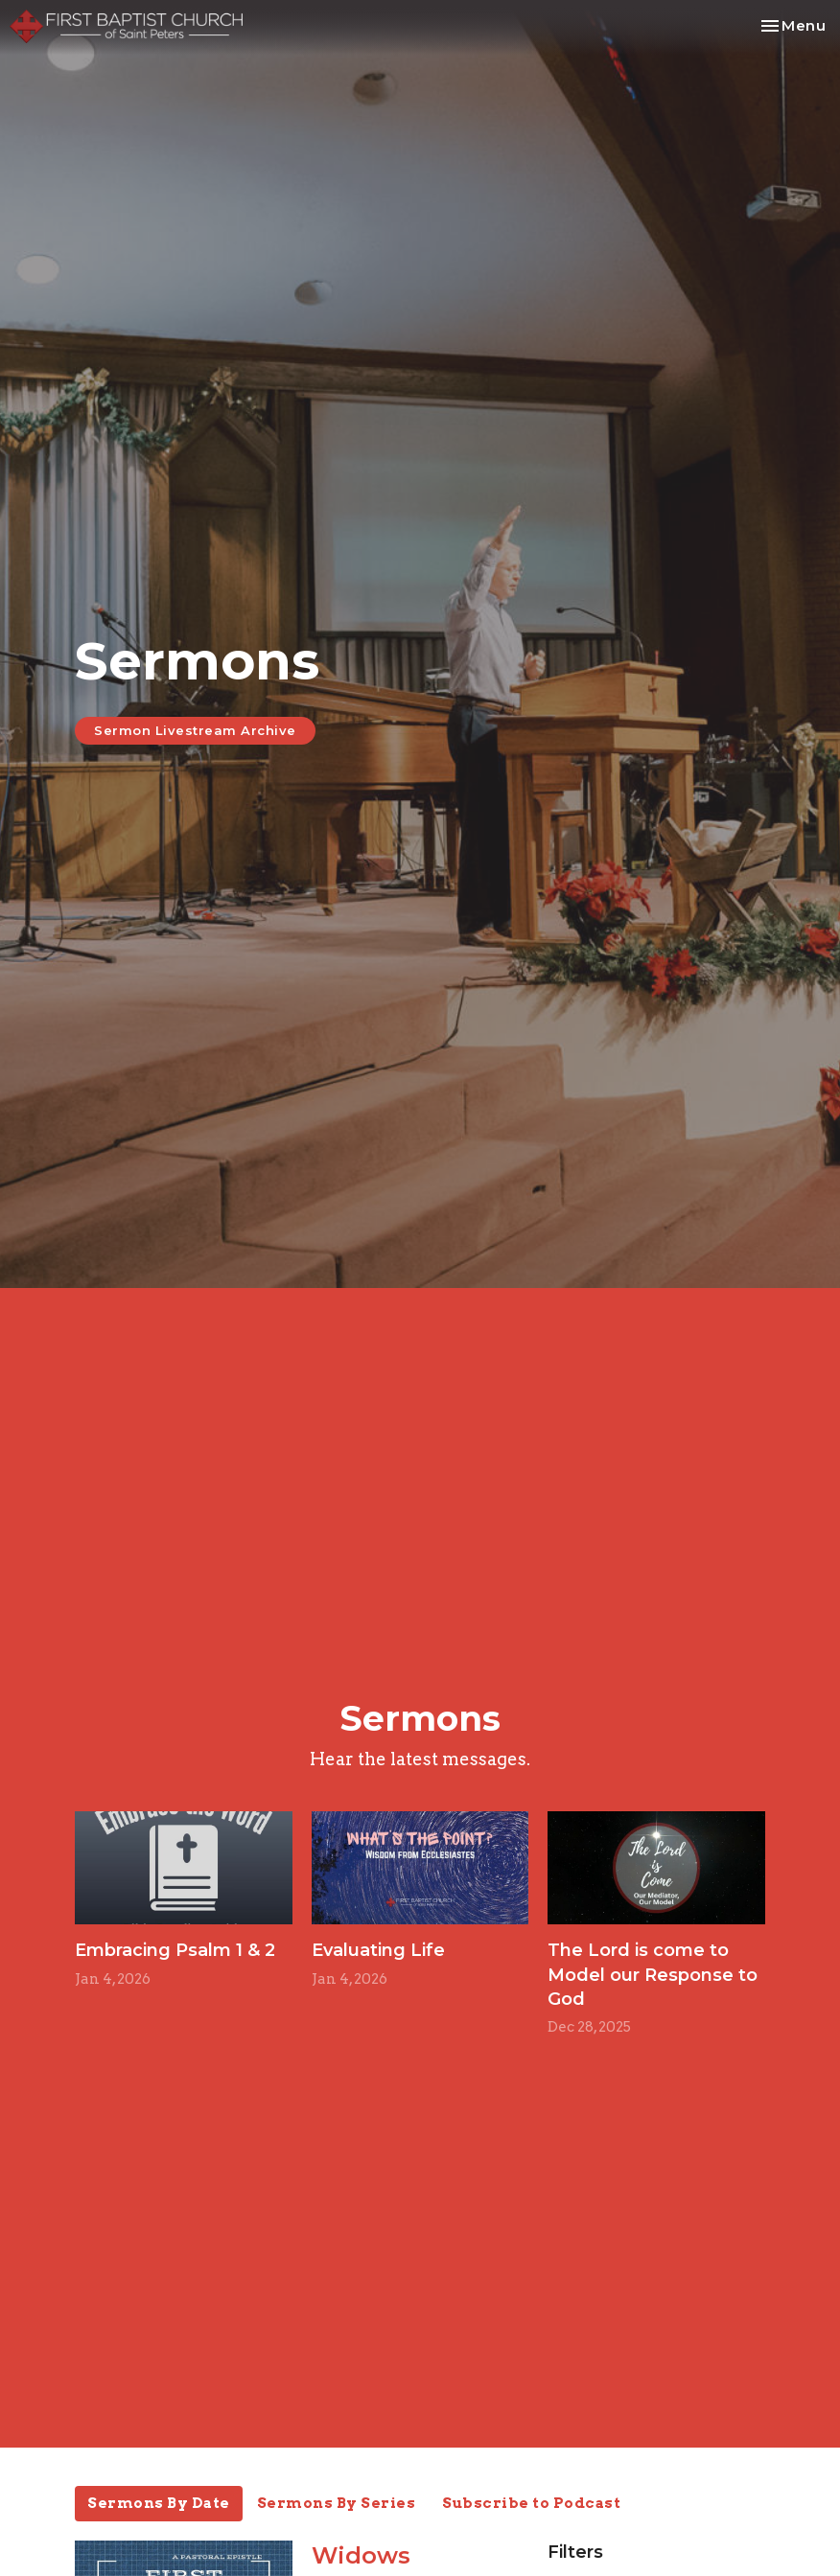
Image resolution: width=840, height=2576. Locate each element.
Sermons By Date (158, 2503)
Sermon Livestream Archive (195, 730)
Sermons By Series (336, 2503)
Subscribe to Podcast (531, 2503)
